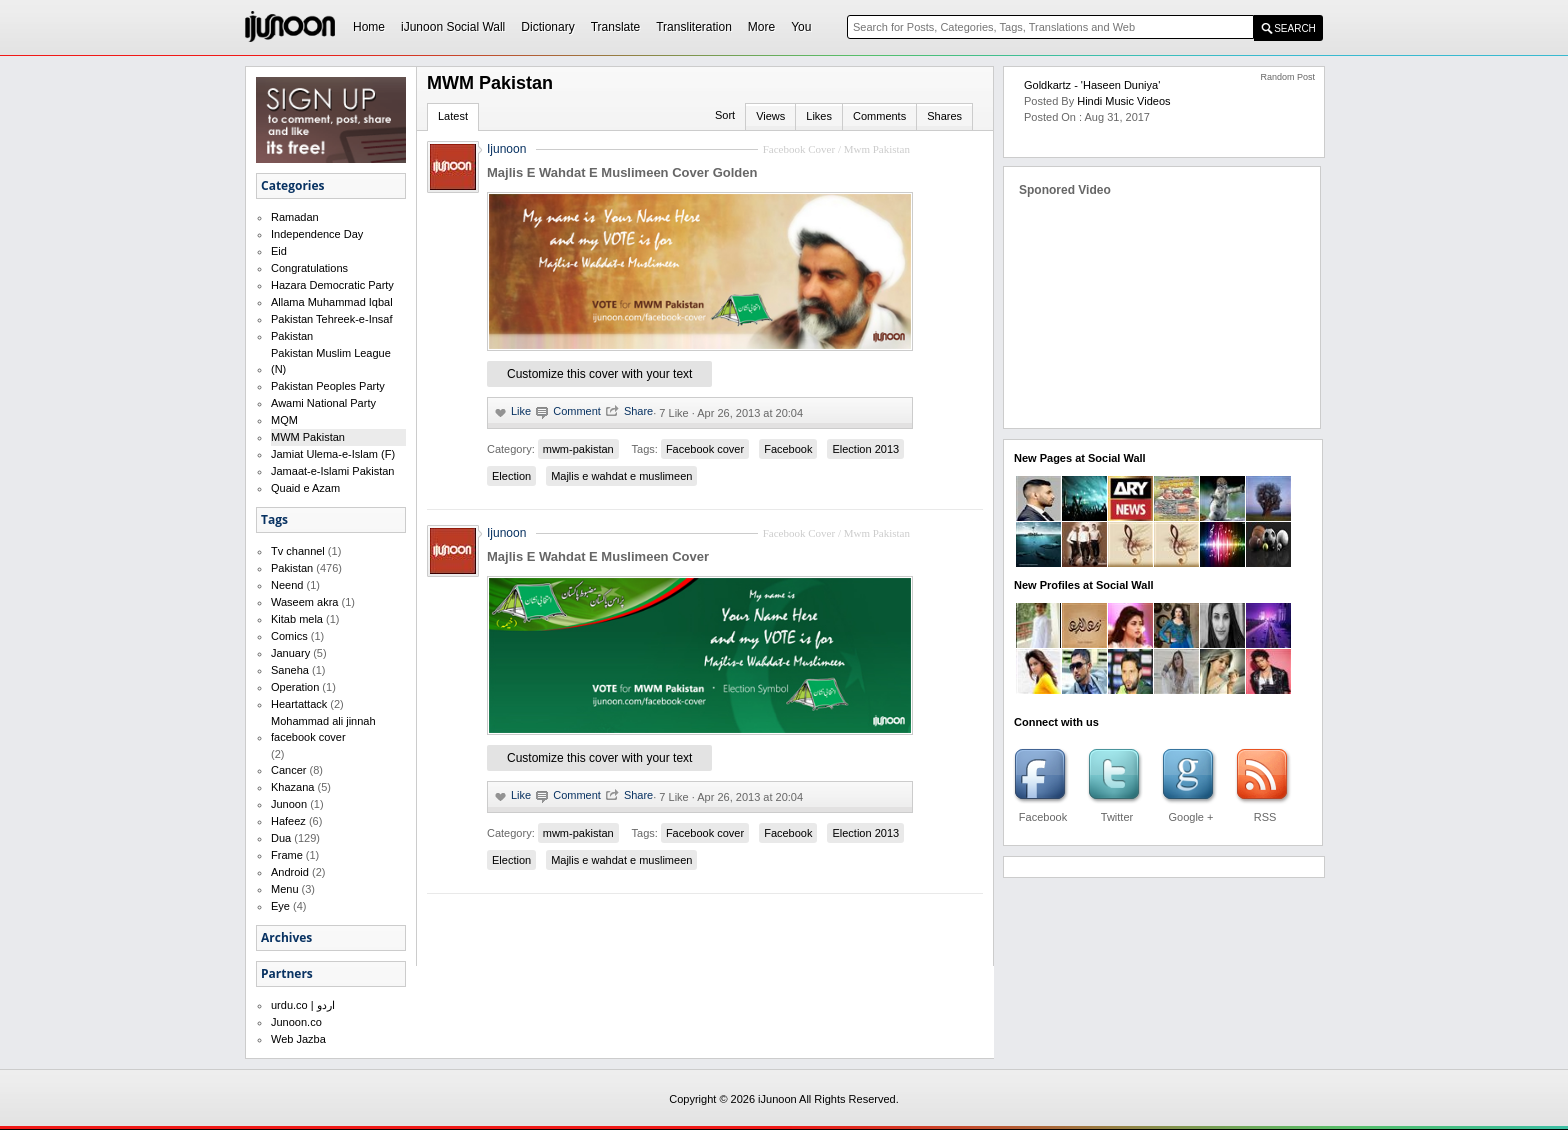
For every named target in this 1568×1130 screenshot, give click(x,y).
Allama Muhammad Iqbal (332, 302)
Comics (289, 636)
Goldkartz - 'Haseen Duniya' (1092, 85)
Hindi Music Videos (1123, 101)
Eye (280, 906)
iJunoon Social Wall (453, 27)
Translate (616, 27)
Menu (285, 889)
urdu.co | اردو (303, 1005)
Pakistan (292, 336)
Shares (944, 116)
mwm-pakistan (578, 449)
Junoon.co (296, 1022)
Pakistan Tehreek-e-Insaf (331, 319)
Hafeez (288, 821)
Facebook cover (705, 449)
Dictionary (547, 27)
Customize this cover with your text (599, 374)
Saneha (290, 670)
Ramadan (295, 217)
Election (511, 476)
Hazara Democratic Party (332, 285)
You (801, 27)
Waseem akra (304, 602)
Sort (725, 115)
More (761, 27)
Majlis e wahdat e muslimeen (621, 476)
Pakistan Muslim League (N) (331, 361)
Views (770, 116)
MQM (284, 420)
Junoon (289, 804)
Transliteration (694, 27)
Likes (819, 116)
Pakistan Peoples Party (328, 386)
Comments (879, 116)
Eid (279, 251)
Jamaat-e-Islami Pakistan (333, 471)
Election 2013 (865, 449)
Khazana (292, 787)
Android (290, 872)
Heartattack (299, 704)
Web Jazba (298, 1039)
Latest (453, 116)
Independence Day (317, 234)
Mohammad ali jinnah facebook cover (323, 729)
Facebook (788, 449)
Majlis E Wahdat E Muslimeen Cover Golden (622, 172)
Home (369, 27)
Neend (287, 585)
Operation (295, 687)
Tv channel (298, 551)
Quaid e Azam (305, 488)
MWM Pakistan (308, 437)
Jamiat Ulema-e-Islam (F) (333, 454)
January (290, 653)
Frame (287, 855)
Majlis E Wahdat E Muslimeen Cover (598, 556)
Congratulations (309, 268)
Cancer (288, 770)
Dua (281, 838)
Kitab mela (297, 619)
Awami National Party (323, 403)
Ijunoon (506, 149)
